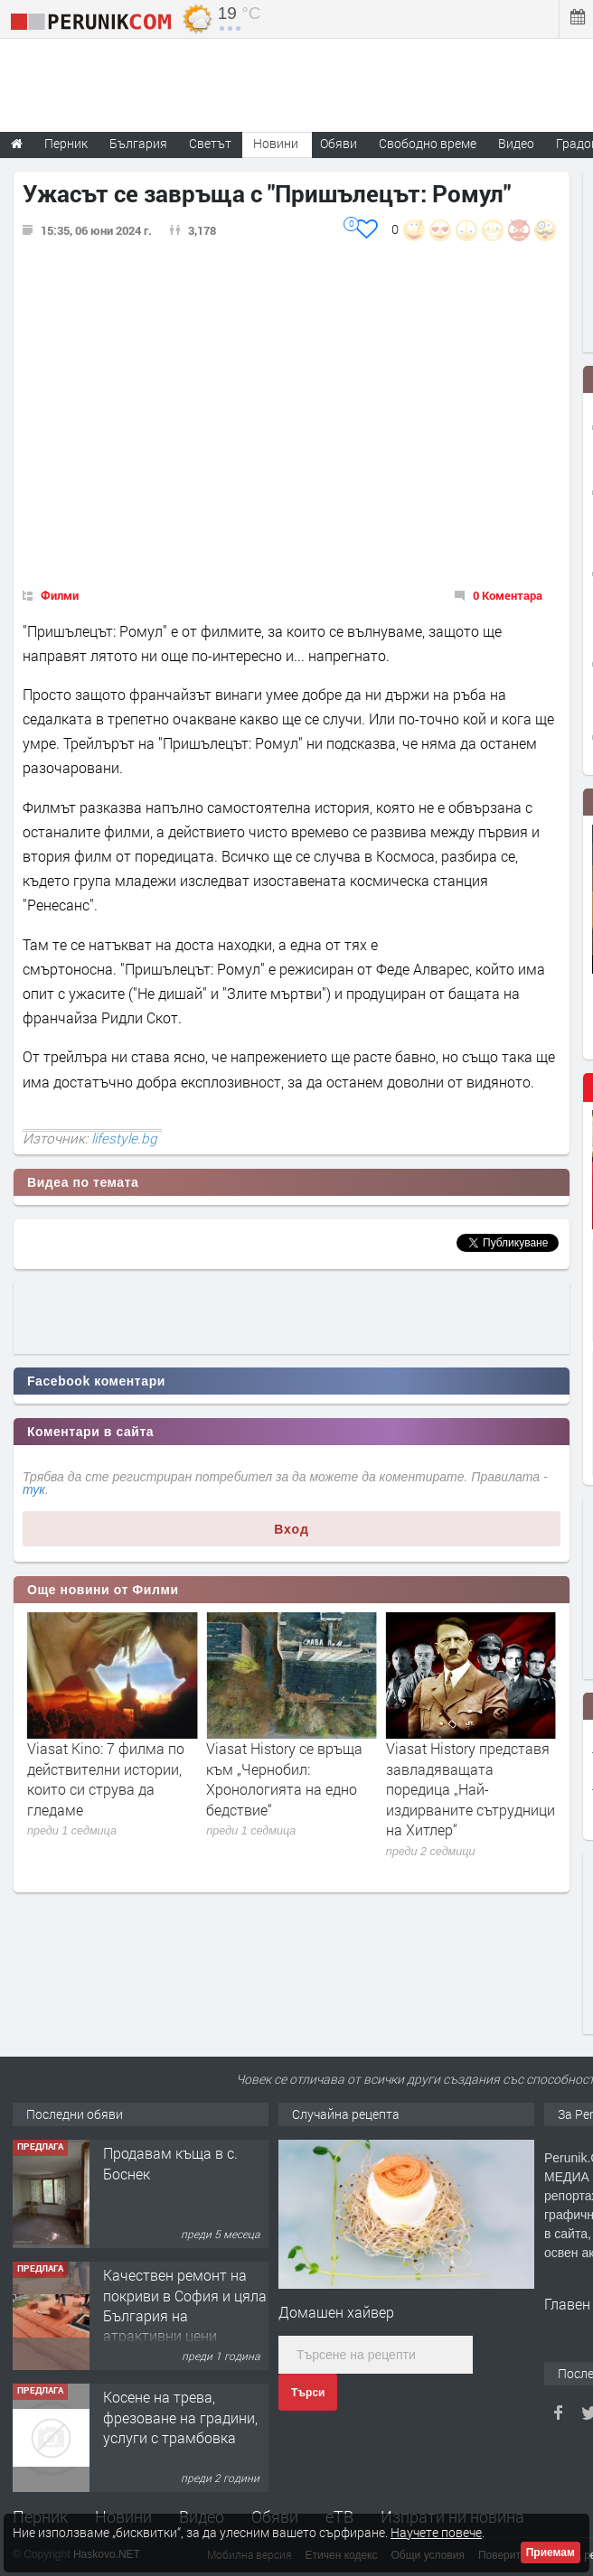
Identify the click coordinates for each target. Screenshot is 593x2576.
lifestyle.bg (124, 1138)
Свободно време (427, 143)
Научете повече (436, 2532)
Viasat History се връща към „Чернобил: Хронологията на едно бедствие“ (464, 1778)
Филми (60, 595)
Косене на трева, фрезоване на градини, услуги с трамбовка (180, 2417)
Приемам (550, 2552)
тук (34, 1489)
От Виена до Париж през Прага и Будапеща (109, 1758)
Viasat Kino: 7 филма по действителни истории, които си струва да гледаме (284, 1778)
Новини (275, 143)
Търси (308, 2392)
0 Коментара (507, 595)
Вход (291, 1529)
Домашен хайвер (336, 2311)
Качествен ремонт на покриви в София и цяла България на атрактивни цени (185, 2305)
